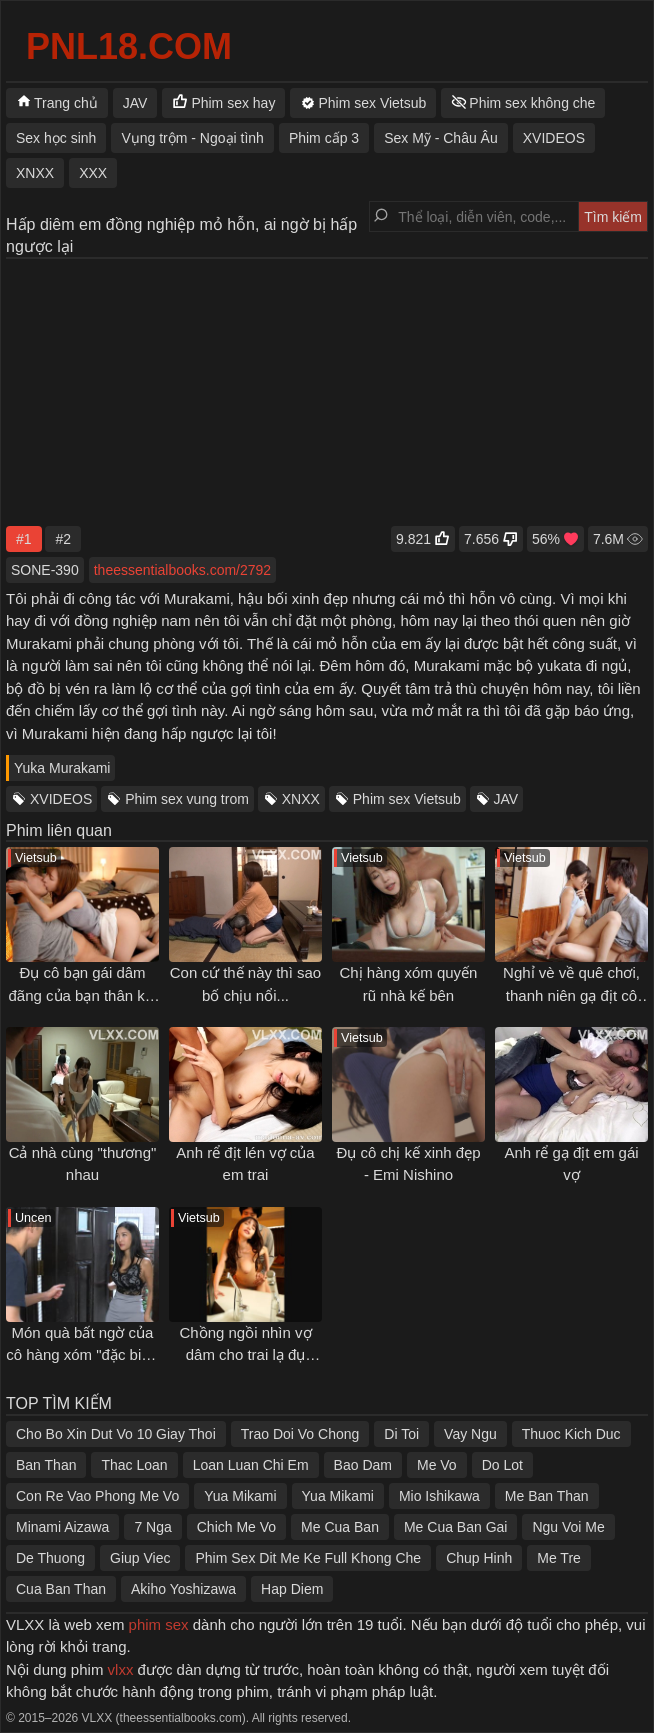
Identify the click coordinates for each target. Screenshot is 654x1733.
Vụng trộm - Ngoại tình (192, 138)
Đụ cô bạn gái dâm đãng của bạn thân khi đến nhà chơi (83, 995)
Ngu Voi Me (568, 1527)
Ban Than (46, 1465)
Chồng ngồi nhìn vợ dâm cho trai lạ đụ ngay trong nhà (245, 1355)
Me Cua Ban (340, 1527)
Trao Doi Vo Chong (300, 1434)
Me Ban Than (547, 1496)
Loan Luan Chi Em (251, 1465)
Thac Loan (134, 1465)
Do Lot (502, 1465)
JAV (506, 799)
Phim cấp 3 (324, 138)
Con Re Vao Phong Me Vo (97, 1496)
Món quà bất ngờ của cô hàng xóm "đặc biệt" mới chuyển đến (82, 1355)
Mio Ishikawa (439, 1496)
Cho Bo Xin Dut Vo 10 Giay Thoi (116, 1434)
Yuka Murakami (62, 768)
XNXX (301, 799)
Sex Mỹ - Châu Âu (441, 138)
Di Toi (401, 1434)
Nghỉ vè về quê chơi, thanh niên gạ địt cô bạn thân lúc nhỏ (571, 995)
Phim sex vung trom (187, 799)
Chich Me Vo (236, 1527)
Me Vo (437, 1465)
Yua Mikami (240, 1496)
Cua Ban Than (61, 1589)
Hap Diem (292, 1589)
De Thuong (50, 1558)
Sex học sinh (56, 138)
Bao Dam (363, 1465)
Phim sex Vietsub (407, 799)
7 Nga (152, 1527)
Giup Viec (140, 1558)
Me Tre (559, 1558)
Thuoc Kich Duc (571, 1434)
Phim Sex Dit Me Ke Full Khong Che (308, 1558)
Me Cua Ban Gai (456, 1527)
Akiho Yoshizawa (183, 1589)
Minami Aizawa (62, 1527)
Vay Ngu (470, 1434)
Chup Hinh (479, 1558)
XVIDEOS (61, 799)
